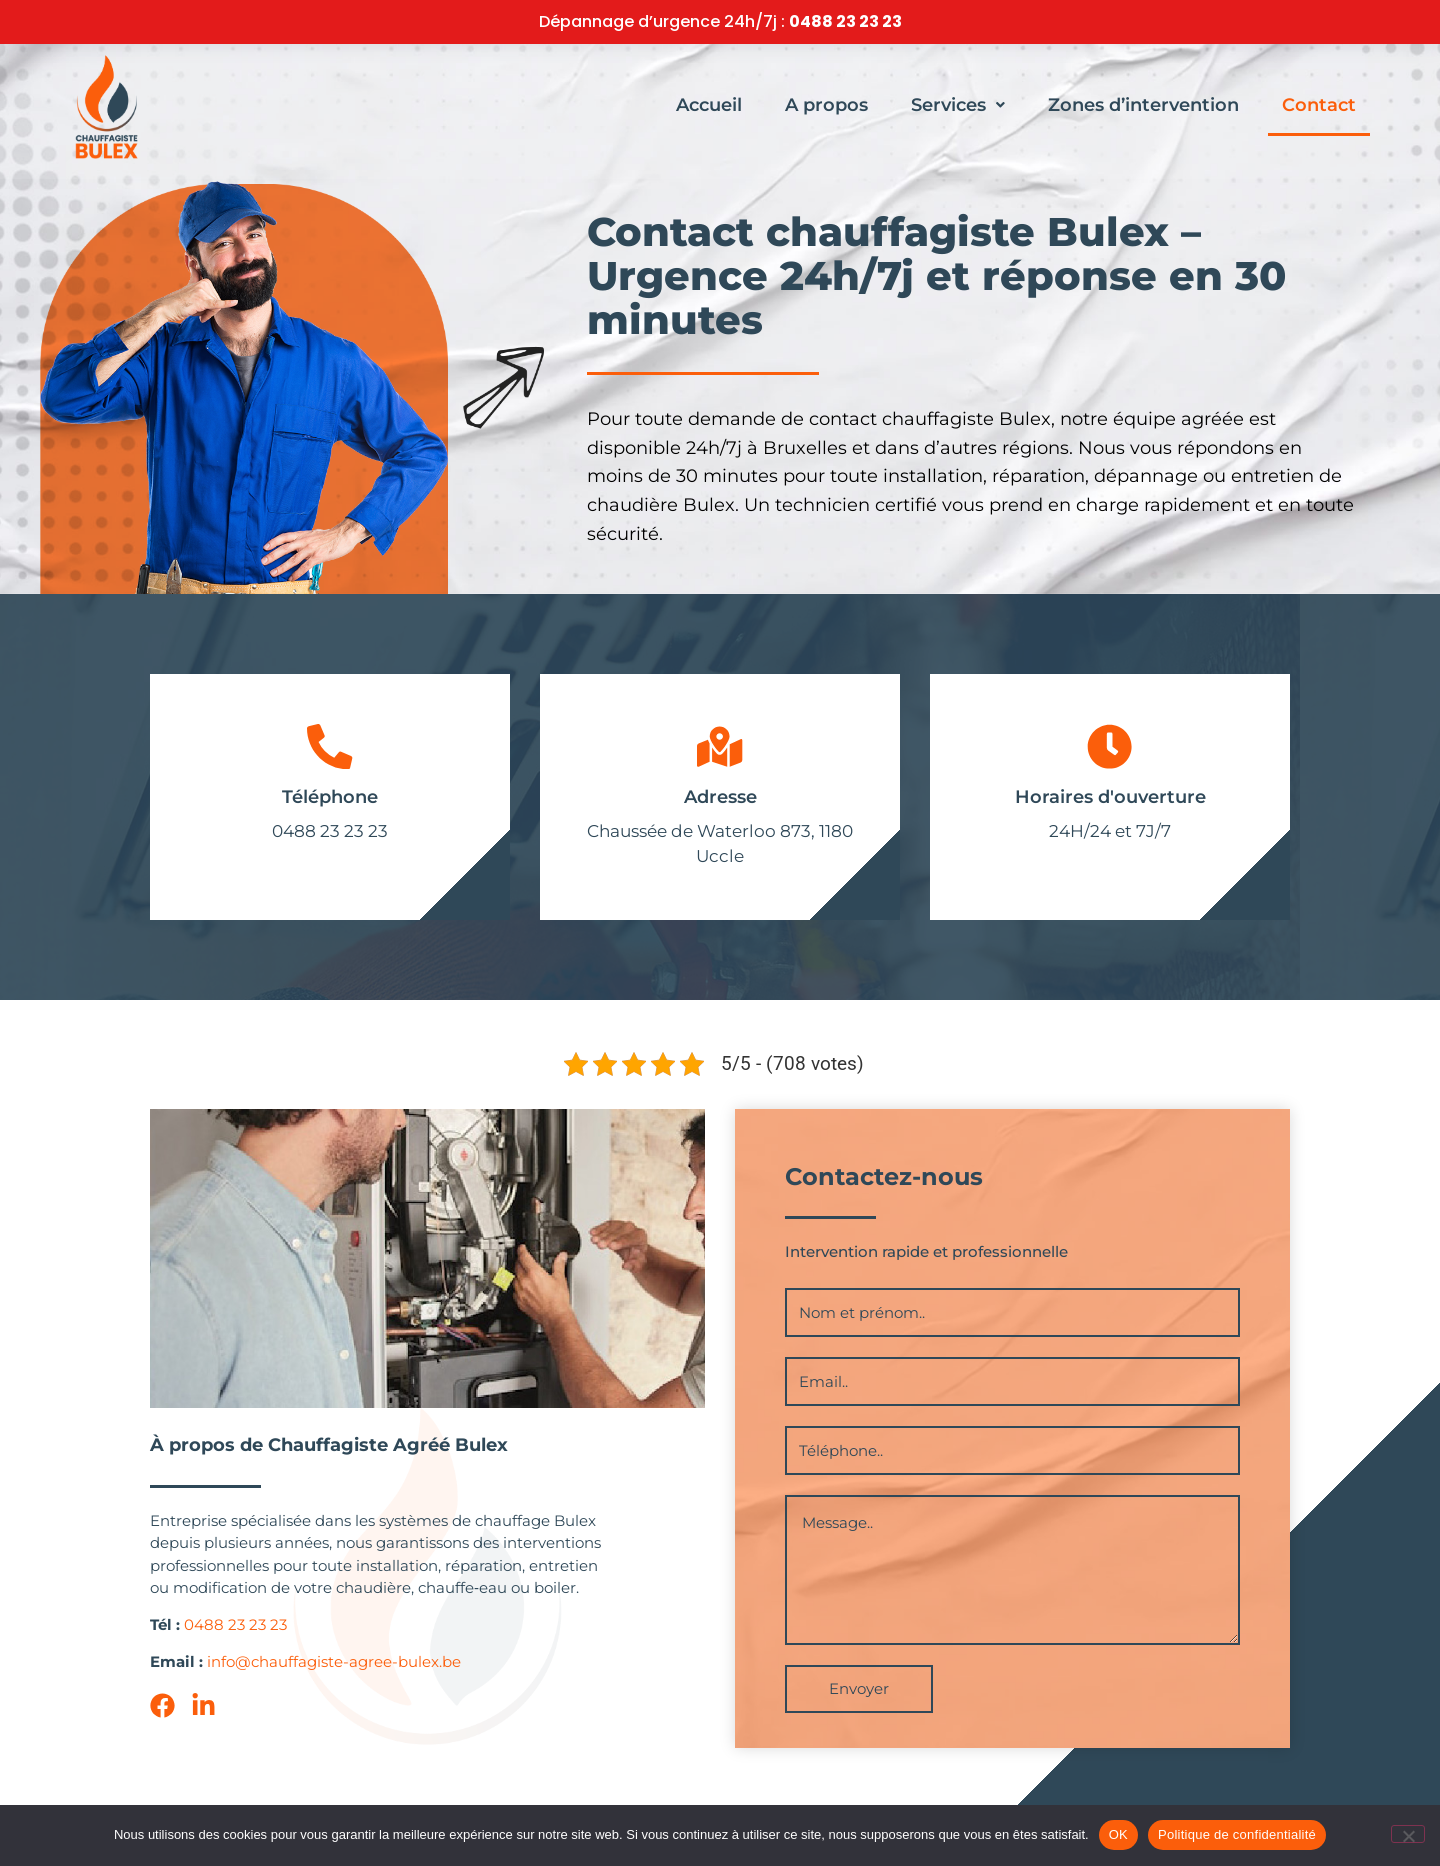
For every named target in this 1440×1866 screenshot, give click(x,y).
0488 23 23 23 (845, 21)
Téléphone (330, 802)
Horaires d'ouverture (1110, 802)
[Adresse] (720, 749)
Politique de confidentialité (1237, 1834)
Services (958, 105)
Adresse (720, 802)
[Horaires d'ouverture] (1110, 749)
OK (1118, 1834)
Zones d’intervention (1143, 105)
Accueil (709, 105)
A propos (826, 105)
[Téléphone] (330, 749)
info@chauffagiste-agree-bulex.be (334, 1665)
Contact (1319, 105)
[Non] (1408, 1834)
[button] (958, 105)
